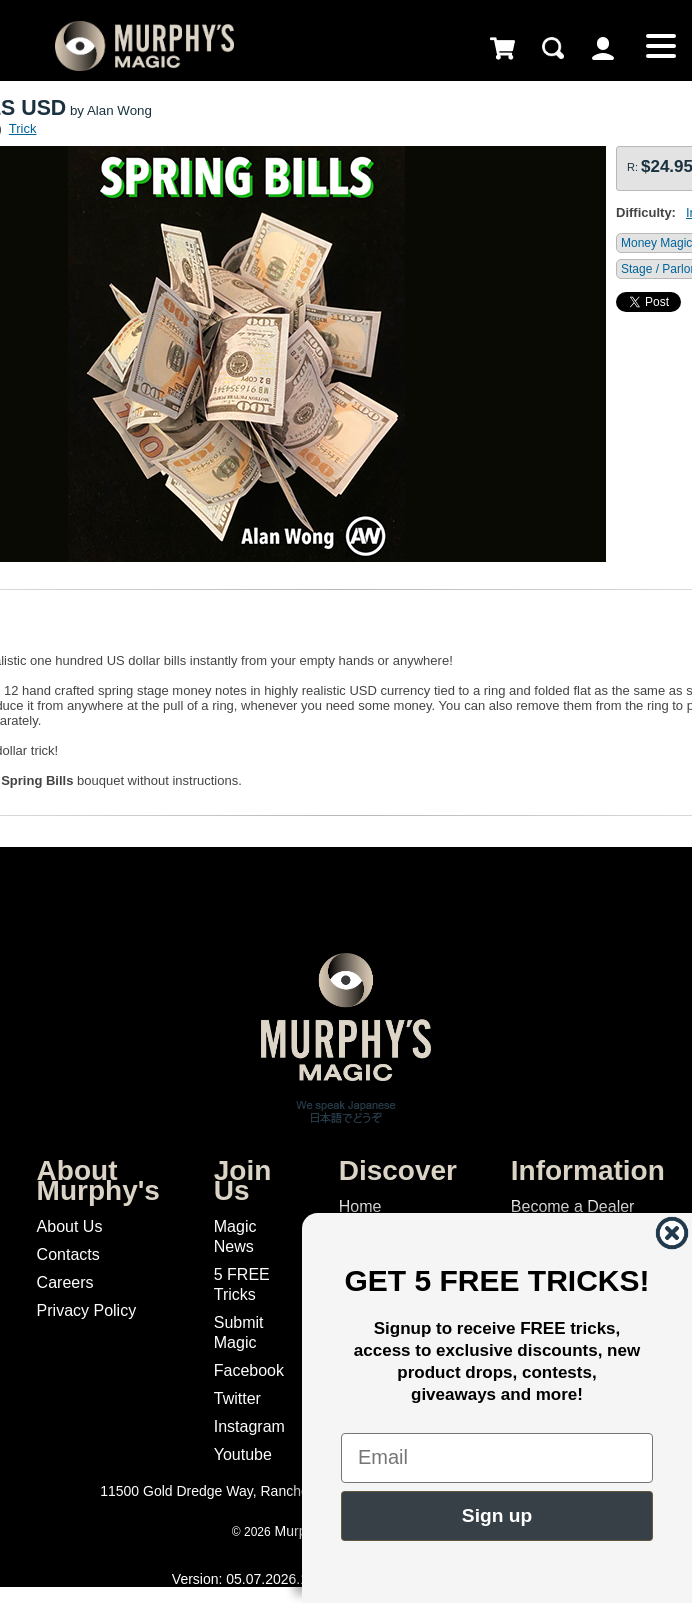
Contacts (68, 1254)
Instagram (249, 1426)
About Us (70, 1226)
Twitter (237, 1398)
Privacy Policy (87, 1310)
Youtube (243, 1454)
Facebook (249, 1370)
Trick (23, 128)
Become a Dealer (573, 1206)
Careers (65, 1282)
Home (360, 1206)
